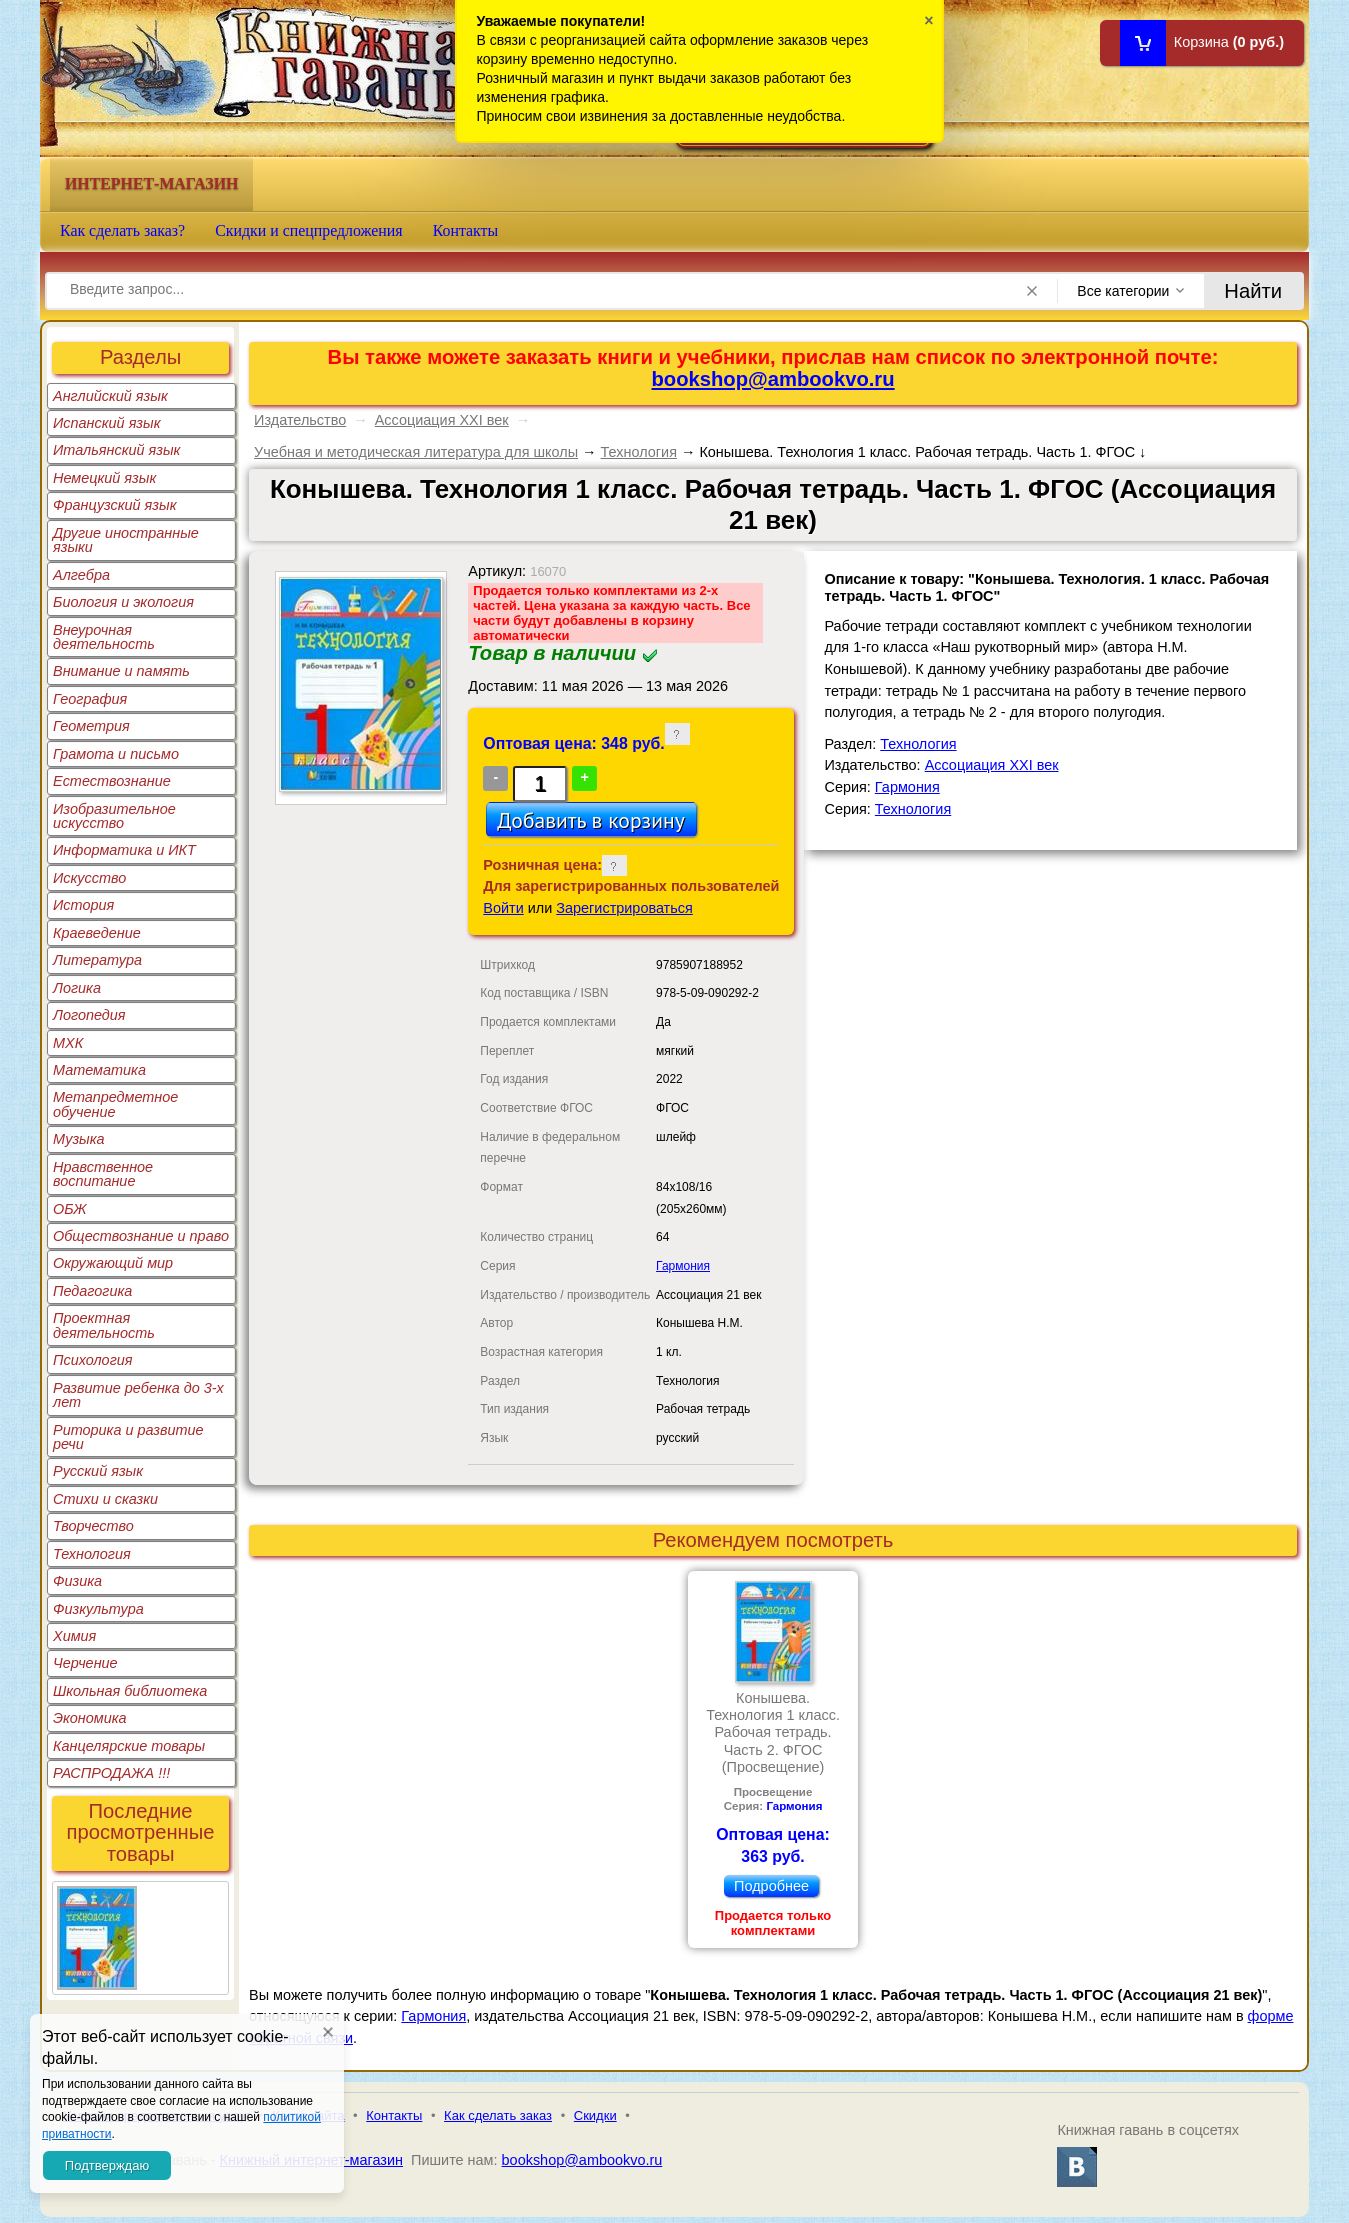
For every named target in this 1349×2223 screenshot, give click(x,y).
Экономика (90, 1718)
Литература (97, 960)
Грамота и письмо (116, 754)
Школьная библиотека (130, 1691)
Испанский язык (107, 423)
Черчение (85, 1663)
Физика (77, 1581)
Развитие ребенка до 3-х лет (138, 1395)
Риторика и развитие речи (128, 1437)
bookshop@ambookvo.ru (773, 379)
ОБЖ (70, 1209)
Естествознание (112, 781)
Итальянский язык (116, 450)
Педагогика (92, 1291)
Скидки (595, 2115)
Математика (99, 1070)
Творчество (93, 1526)
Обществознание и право (141, 1236)
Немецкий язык (104, 478)
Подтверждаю (107, 2165)
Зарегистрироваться (624, 908)
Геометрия (91, 726)
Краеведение (97, 933)
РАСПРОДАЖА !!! (111, 1773)
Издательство (300, 420)
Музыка (79, 1139)
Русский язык (98, 1471)
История (83, 905)
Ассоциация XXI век (442, 420)
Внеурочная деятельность (104, 637)
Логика (77, 988)
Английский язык (110, 396)
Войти (503, 908)
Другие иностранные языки (126, 540)
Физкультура (98, 1609)
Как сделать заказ (498, 2115)
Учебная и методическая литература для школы (416, 452)
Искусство (89, 878)
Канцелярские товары (129, 1746)
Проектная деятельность (104, 1325)
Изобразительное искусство (114, 816)
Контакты (466, 230)
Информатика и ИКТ (124, 850)
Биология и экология (123, 602)
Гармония (683, 1266)
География (90, 699)
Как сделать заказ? (122, 230)
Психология (93, 1360)
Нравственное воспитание (103, 1174)
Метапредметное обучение (115, 1104)
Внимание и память (121, 671)
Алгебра (81, 575)
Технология (92, 1554)
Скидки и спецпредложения (309, 230)
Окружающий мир (113, 1263)
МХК (68, 1043)
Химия (74, 1636)
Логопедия (89, 1015)
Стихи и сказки (105, 1499)
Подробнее (771, 1886)
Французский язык (114, 505)
